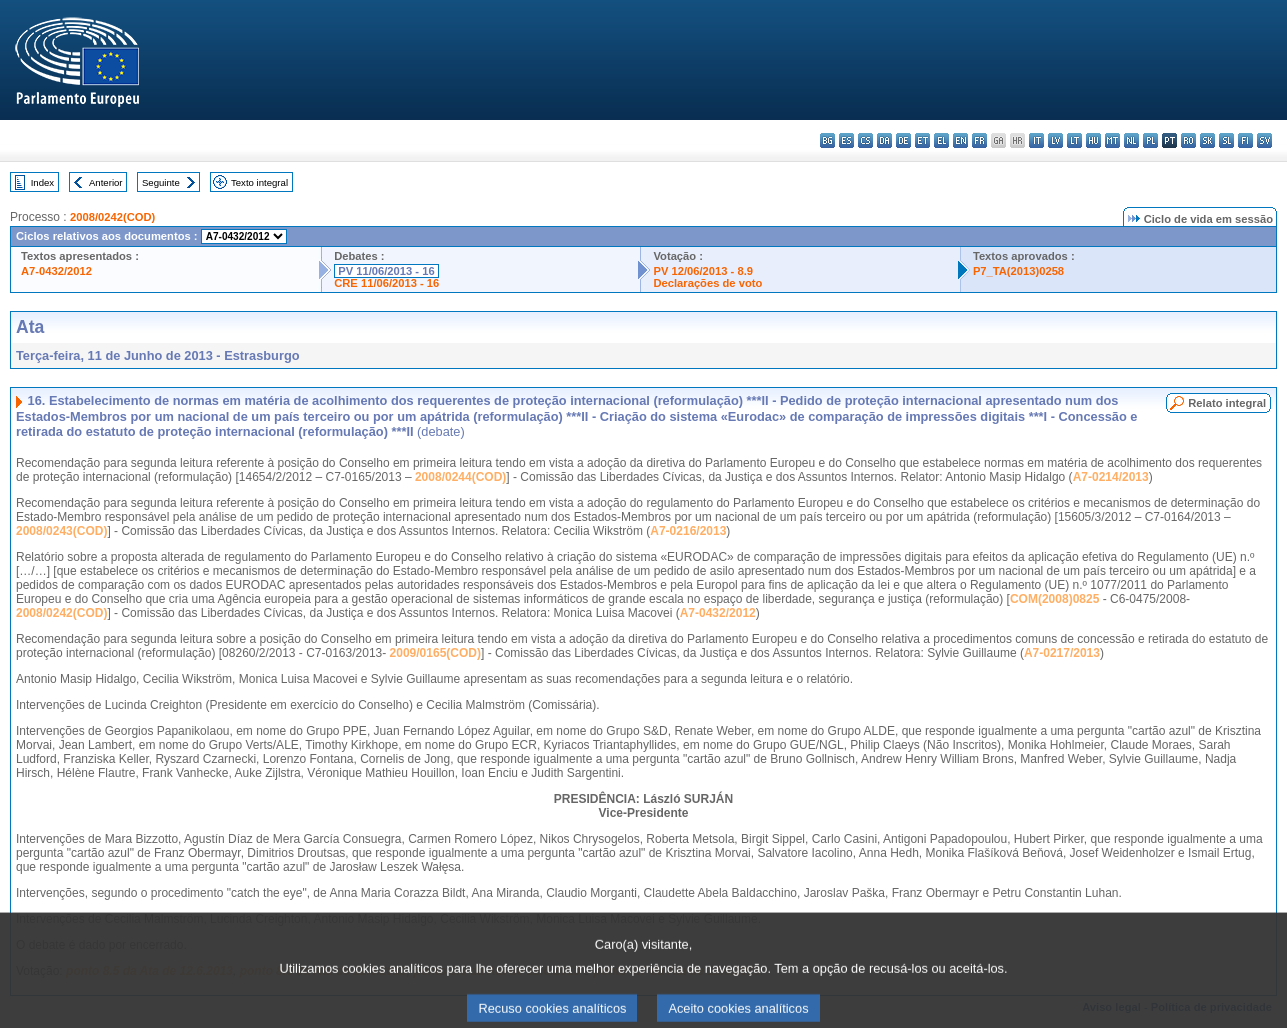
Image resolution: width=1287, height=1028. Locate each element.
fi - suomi (1245, 140)
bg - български (827, 140)
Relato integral (1227, 403)
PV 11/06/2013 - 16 (386, 271)
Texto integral (259, 182)
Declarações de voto (707, 283)
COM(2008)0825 (1054, 599)
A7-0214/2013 (1111, 477)
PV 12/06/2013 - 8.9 (703, 271)
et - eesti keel (922, 140)
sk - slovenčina (1207, 140)
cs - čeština (865, 140)
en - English (960, 140)
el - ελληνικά (941, 140)
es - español (846, 140)
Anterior (106, 182)
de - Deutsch (903, 140)
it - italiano (1036, 140)
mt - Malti (1112, 140)
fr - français (979, 140)
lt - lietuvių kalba (1074, 140)
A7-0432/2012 (56, 271)
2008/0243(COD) (61, 531)
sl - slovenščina (1226, 140)
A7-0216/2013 (688, 531)
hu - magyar (1093, 140)
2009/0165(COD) (435, 653)
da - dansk (884, 140)
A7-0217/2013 (1062, 653)
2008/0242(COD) (112, 217)
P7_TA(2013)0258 (1018, 271)
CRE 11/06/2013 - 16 (386, 283)
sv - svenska (1264, 140)
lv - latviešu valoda (1055, 140)
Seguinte (161, 182)
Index (42, 182)
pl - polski (1150, 140)
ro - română (1188, 140)
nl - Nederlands (1131, 140)
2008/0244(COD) (460, 477)
